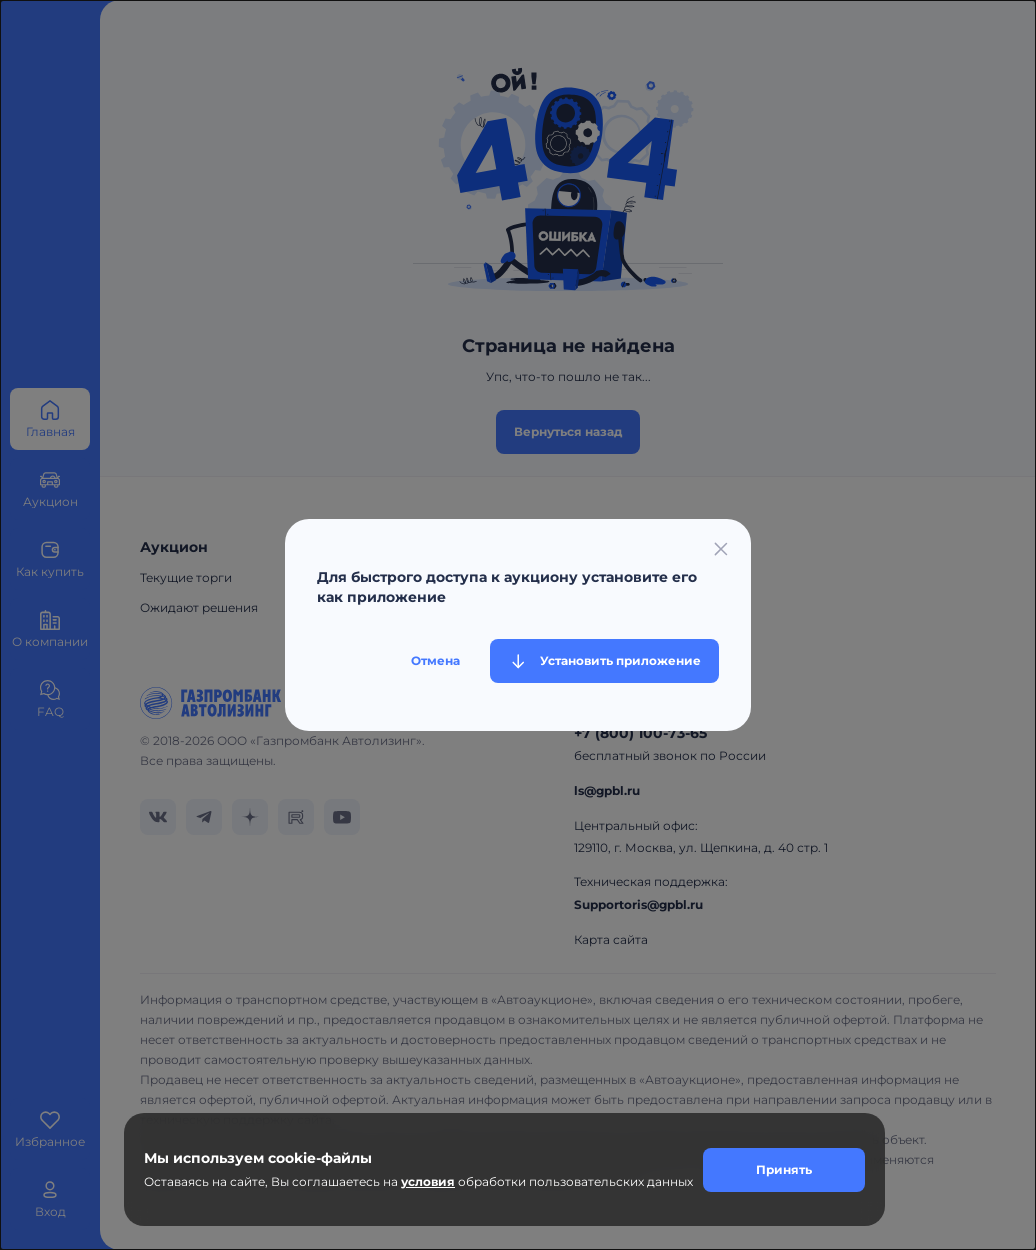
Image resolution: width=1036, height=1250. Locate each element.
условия (428, 1181)
